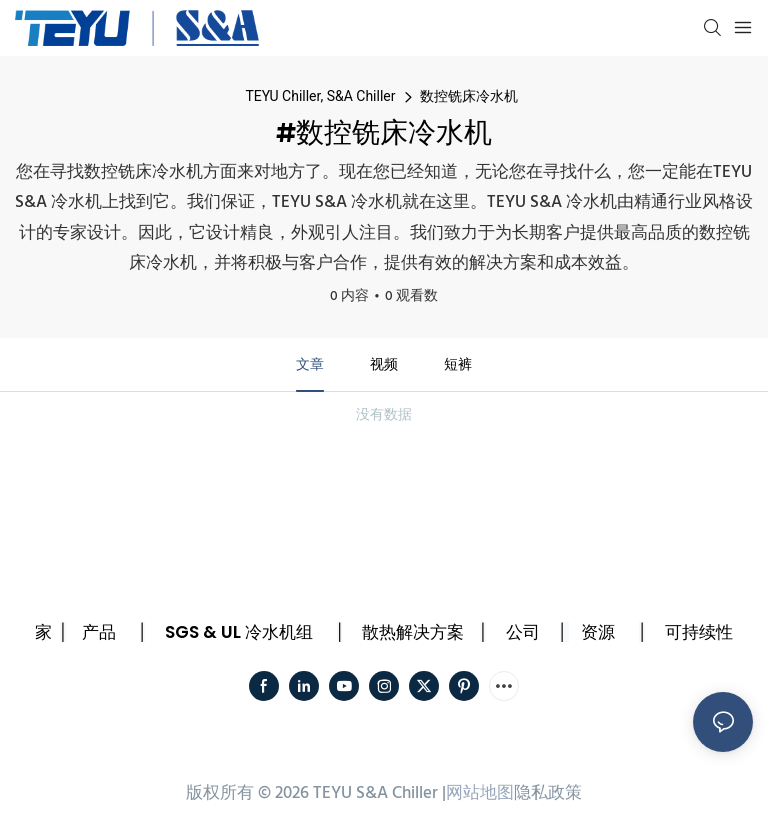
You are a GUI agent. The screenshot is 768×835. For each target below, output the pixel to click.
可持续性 (699, 632)
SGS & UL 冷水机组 (239, 632)
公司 (523, 632)
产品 (99, 632)
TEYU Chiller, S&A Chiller (320, 96)
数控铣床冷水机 (469, 96)
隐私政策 (548, 793)
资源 (598, 632)
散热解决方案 (413, 632)
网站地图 (480, 793)
